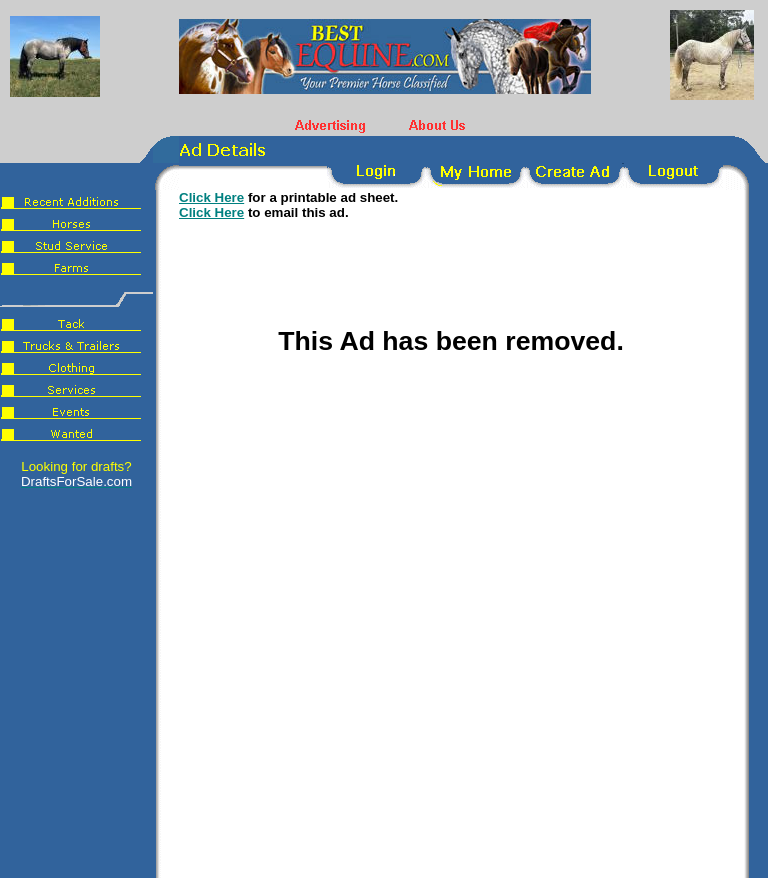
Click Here (211, 197)
